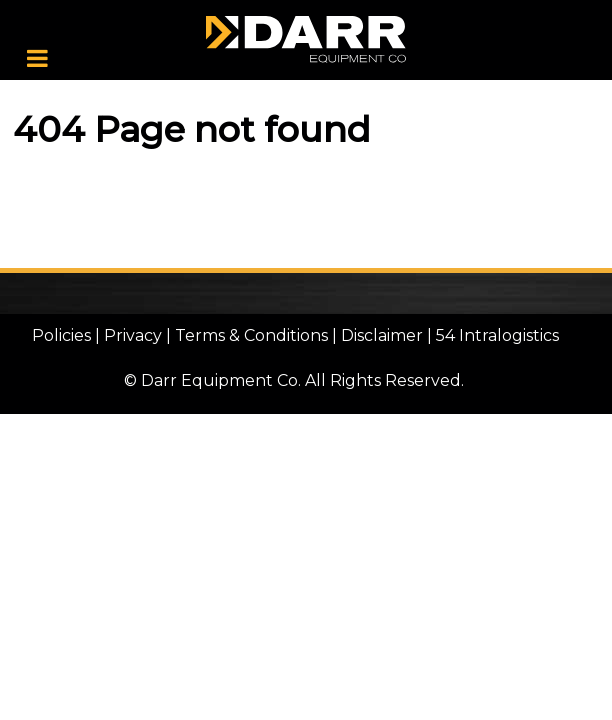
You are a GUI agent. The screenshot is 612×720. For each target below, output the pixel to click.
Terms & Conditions (251, 335)
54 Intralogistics (497, 335)
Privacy (133, 335)
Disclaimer (382, 335)
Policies (61, 335)
